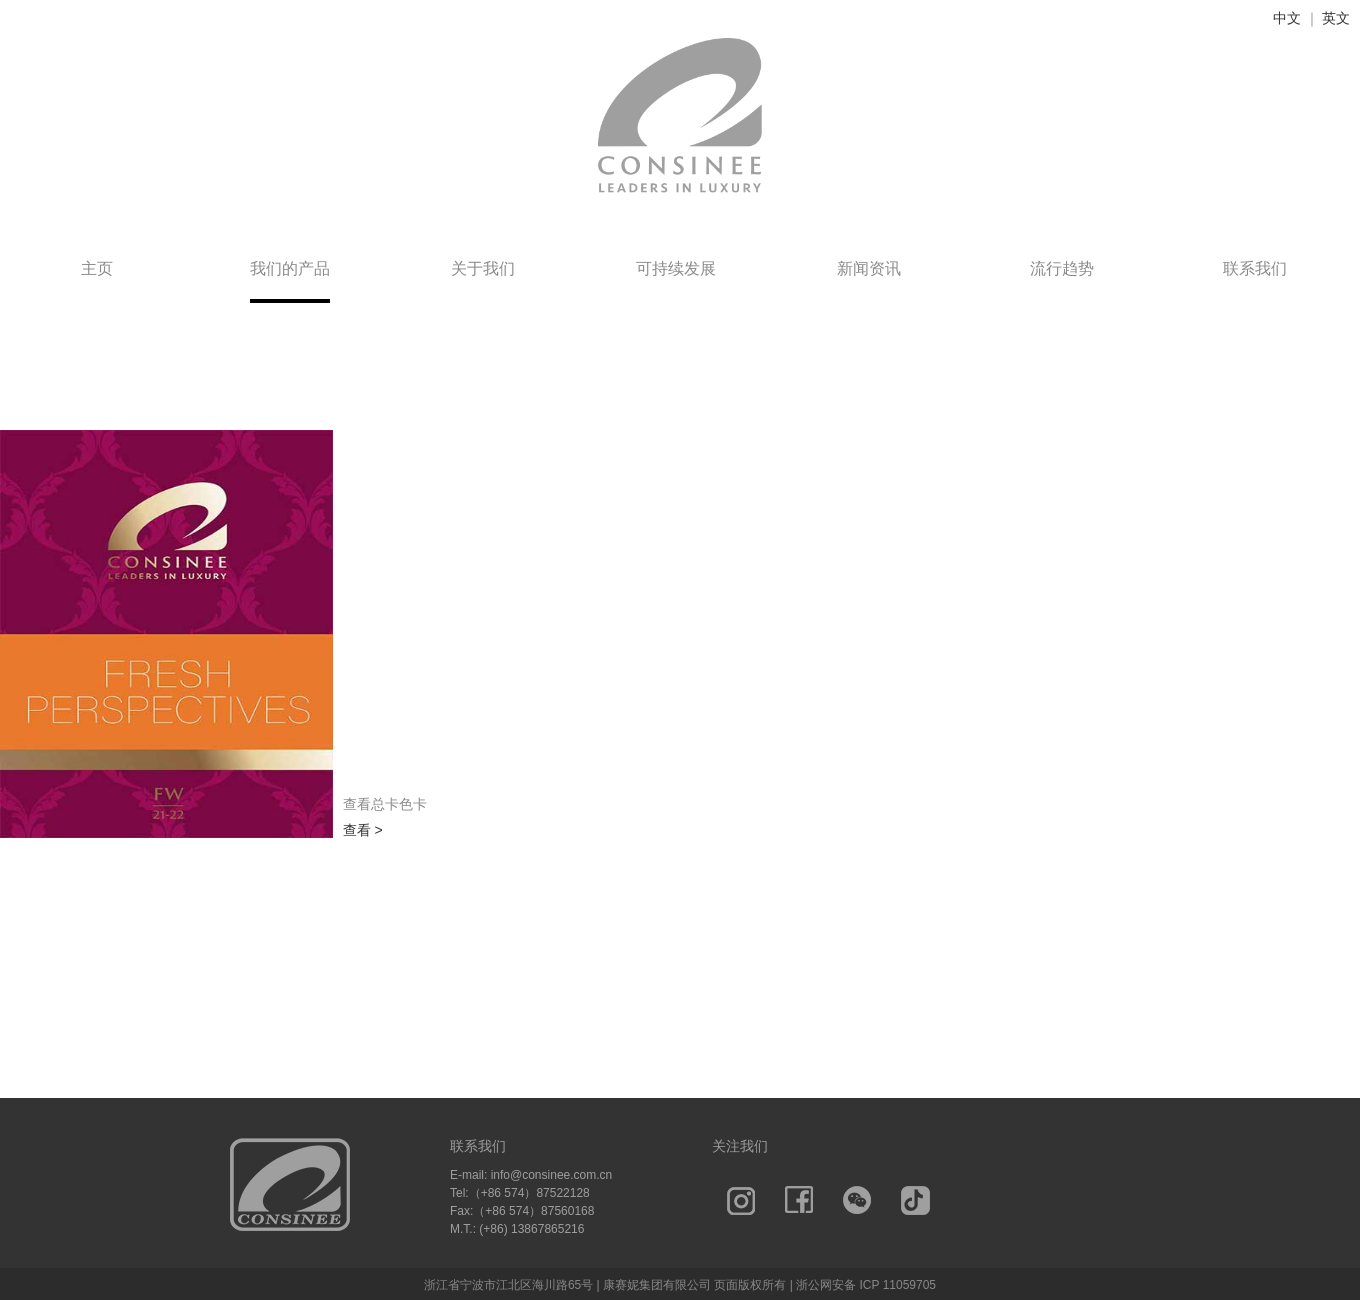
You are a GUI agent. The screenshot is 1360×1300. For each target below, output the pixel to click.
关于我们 (483, 268)
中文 (1287, 18)
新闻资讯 (869, 268)
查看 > (363, 830)
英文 (1336, 18)
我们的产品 (290, 268)
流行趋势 (1062, 268)
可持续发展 (676, 268)
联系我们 (1255, 268)
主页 (97, 268)
